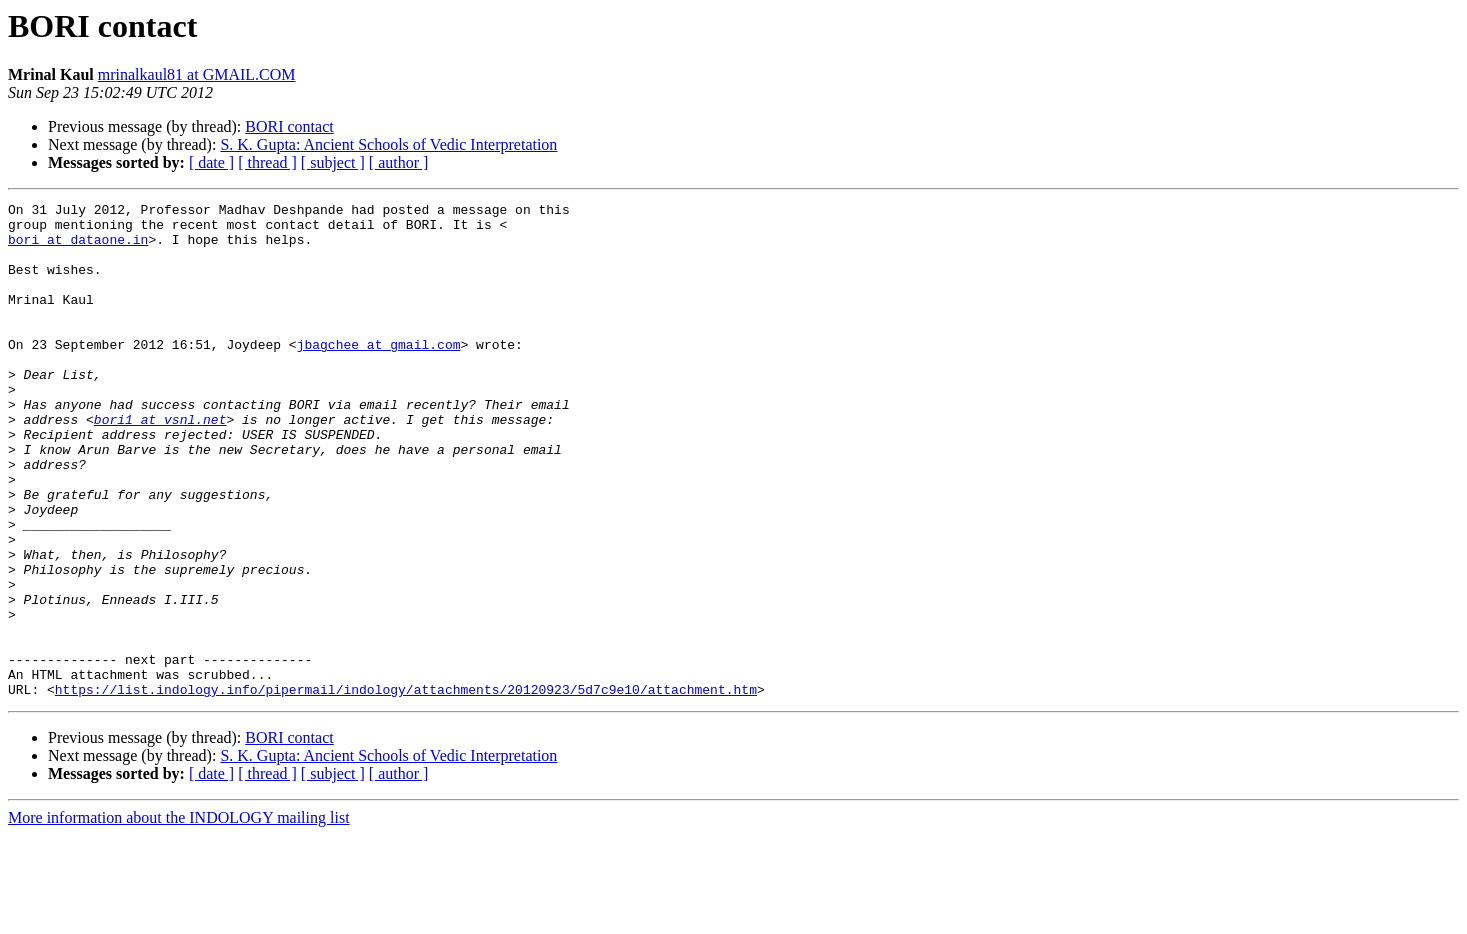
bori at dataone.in (78, 248)
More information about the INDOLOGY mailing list (179, 916)
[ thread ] (267, 162)
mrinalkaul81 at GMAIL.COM (197, 74)
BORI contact (289, 126)
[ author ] (399, 162)
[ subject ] (333, 162)
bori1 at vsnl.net (160, 464)
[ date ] (211, 162)
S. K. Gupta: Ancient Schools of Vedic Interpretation (388, 144)
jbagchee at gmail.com (379, 374)
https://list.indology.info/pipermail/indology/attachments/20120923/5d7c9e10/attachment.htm (406, 788)
